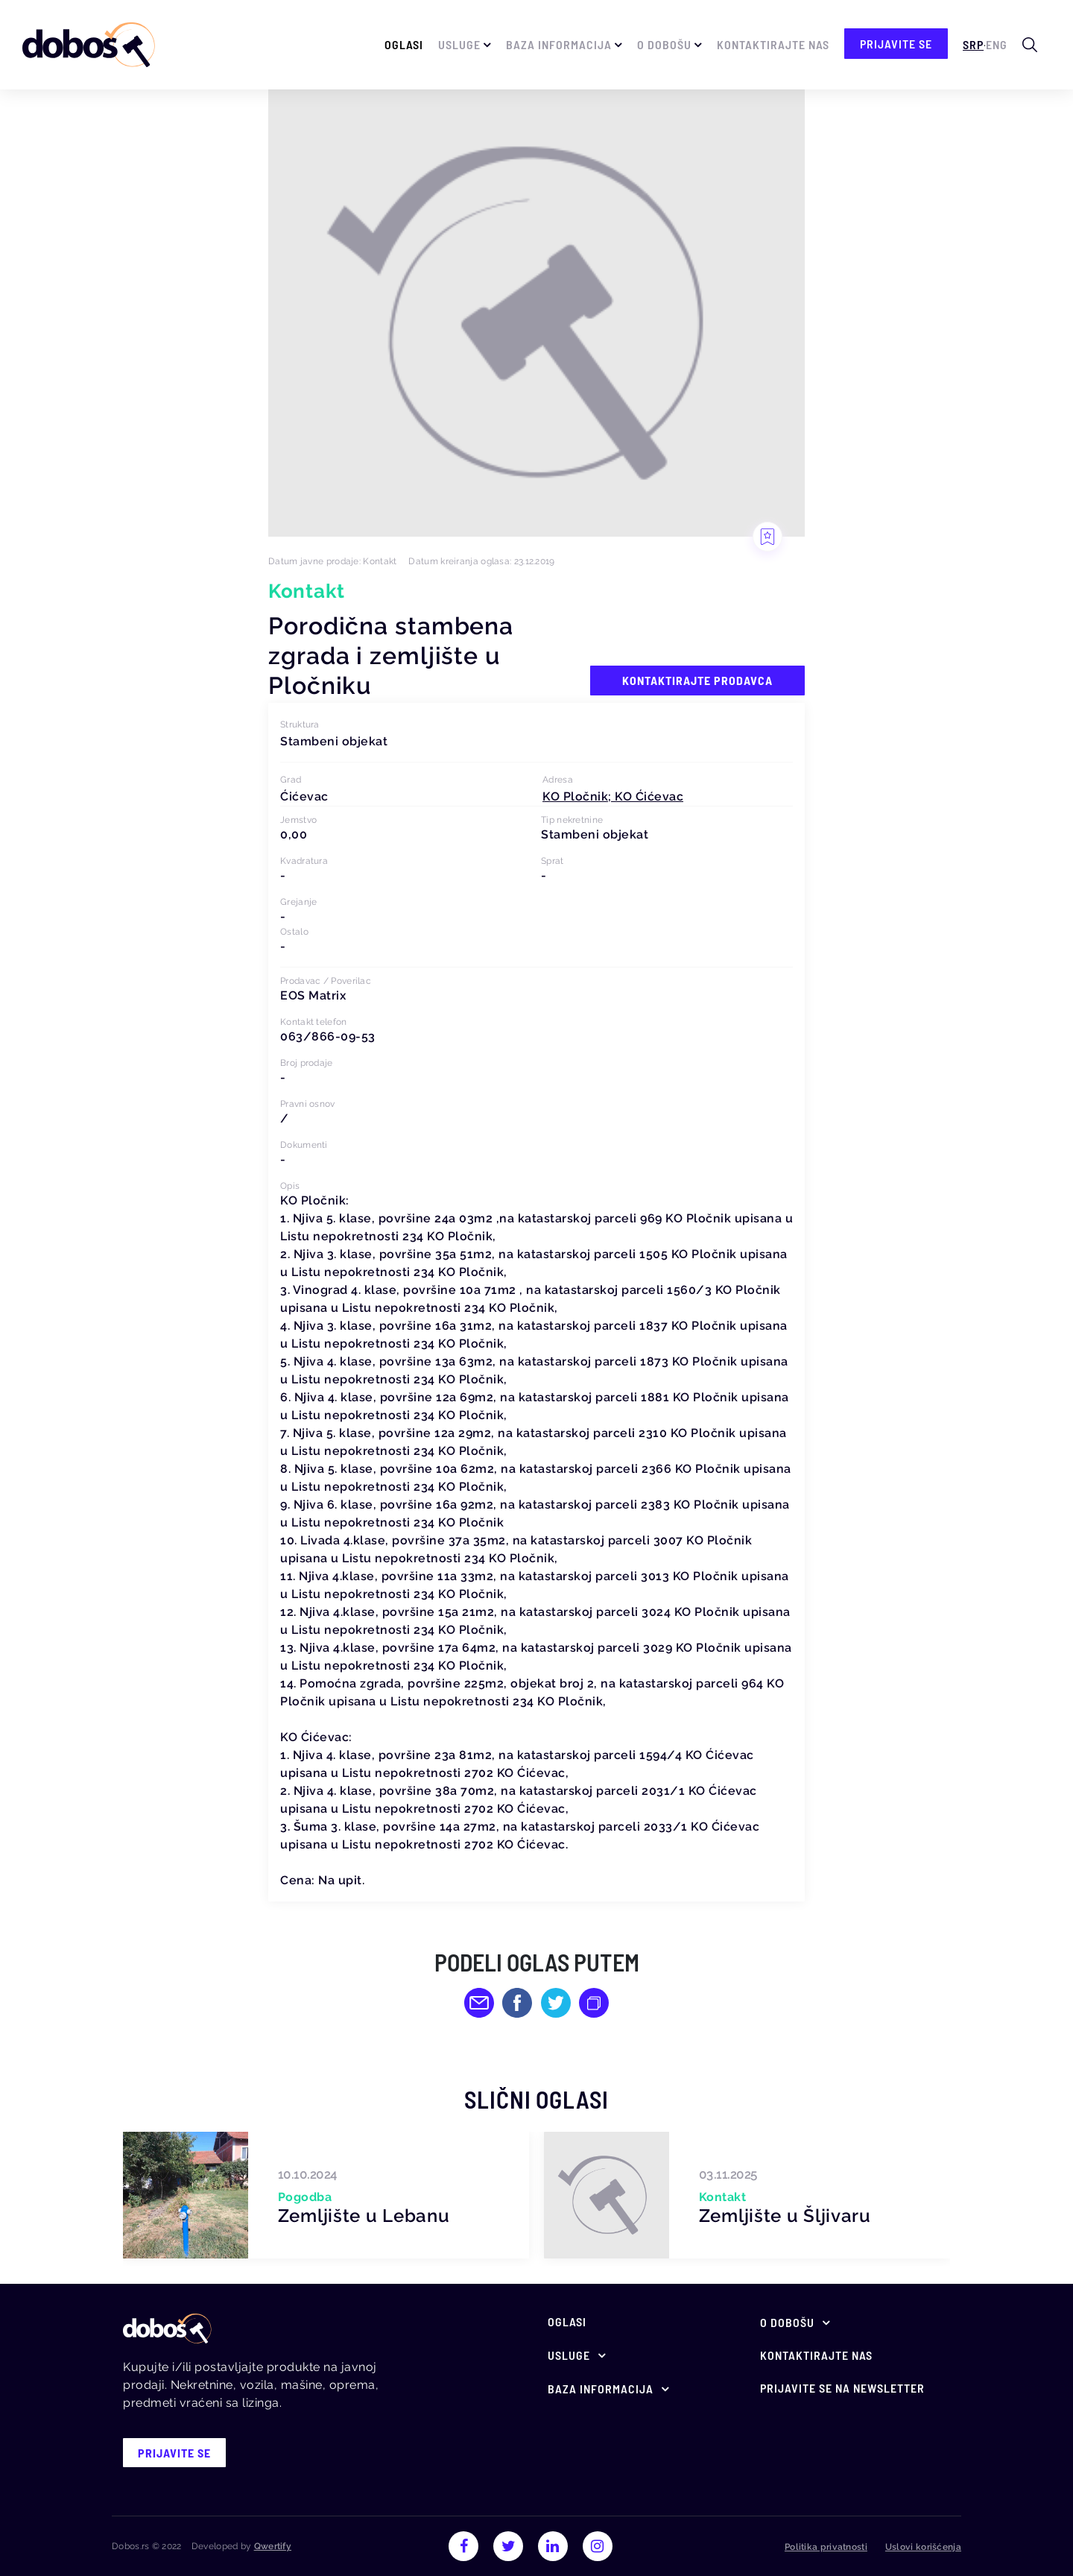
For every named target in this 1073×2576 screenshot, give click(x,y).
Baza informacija (559, 44)
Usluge (459, 44)
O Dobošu (664, 44)
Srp (973, 44)
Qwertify (272, 2546)
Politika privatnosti (826, 2547)
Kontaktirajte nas (773, 44)
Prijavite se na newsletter (842, 2388)
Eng (996, 44)
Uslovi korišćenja (923, 2547)
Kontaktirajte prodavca (697, 680)
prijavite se (896, 44)
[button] (612, 796)
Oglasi (403, 44)
